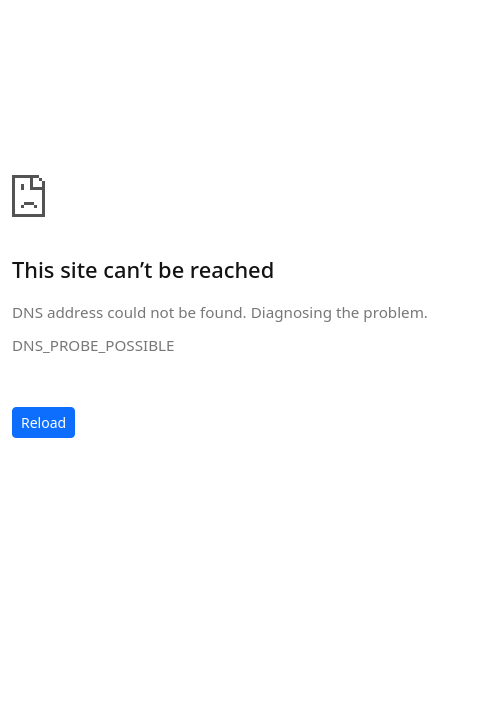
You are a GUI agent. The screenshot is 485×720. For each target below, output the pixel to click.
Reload (43, 422)
